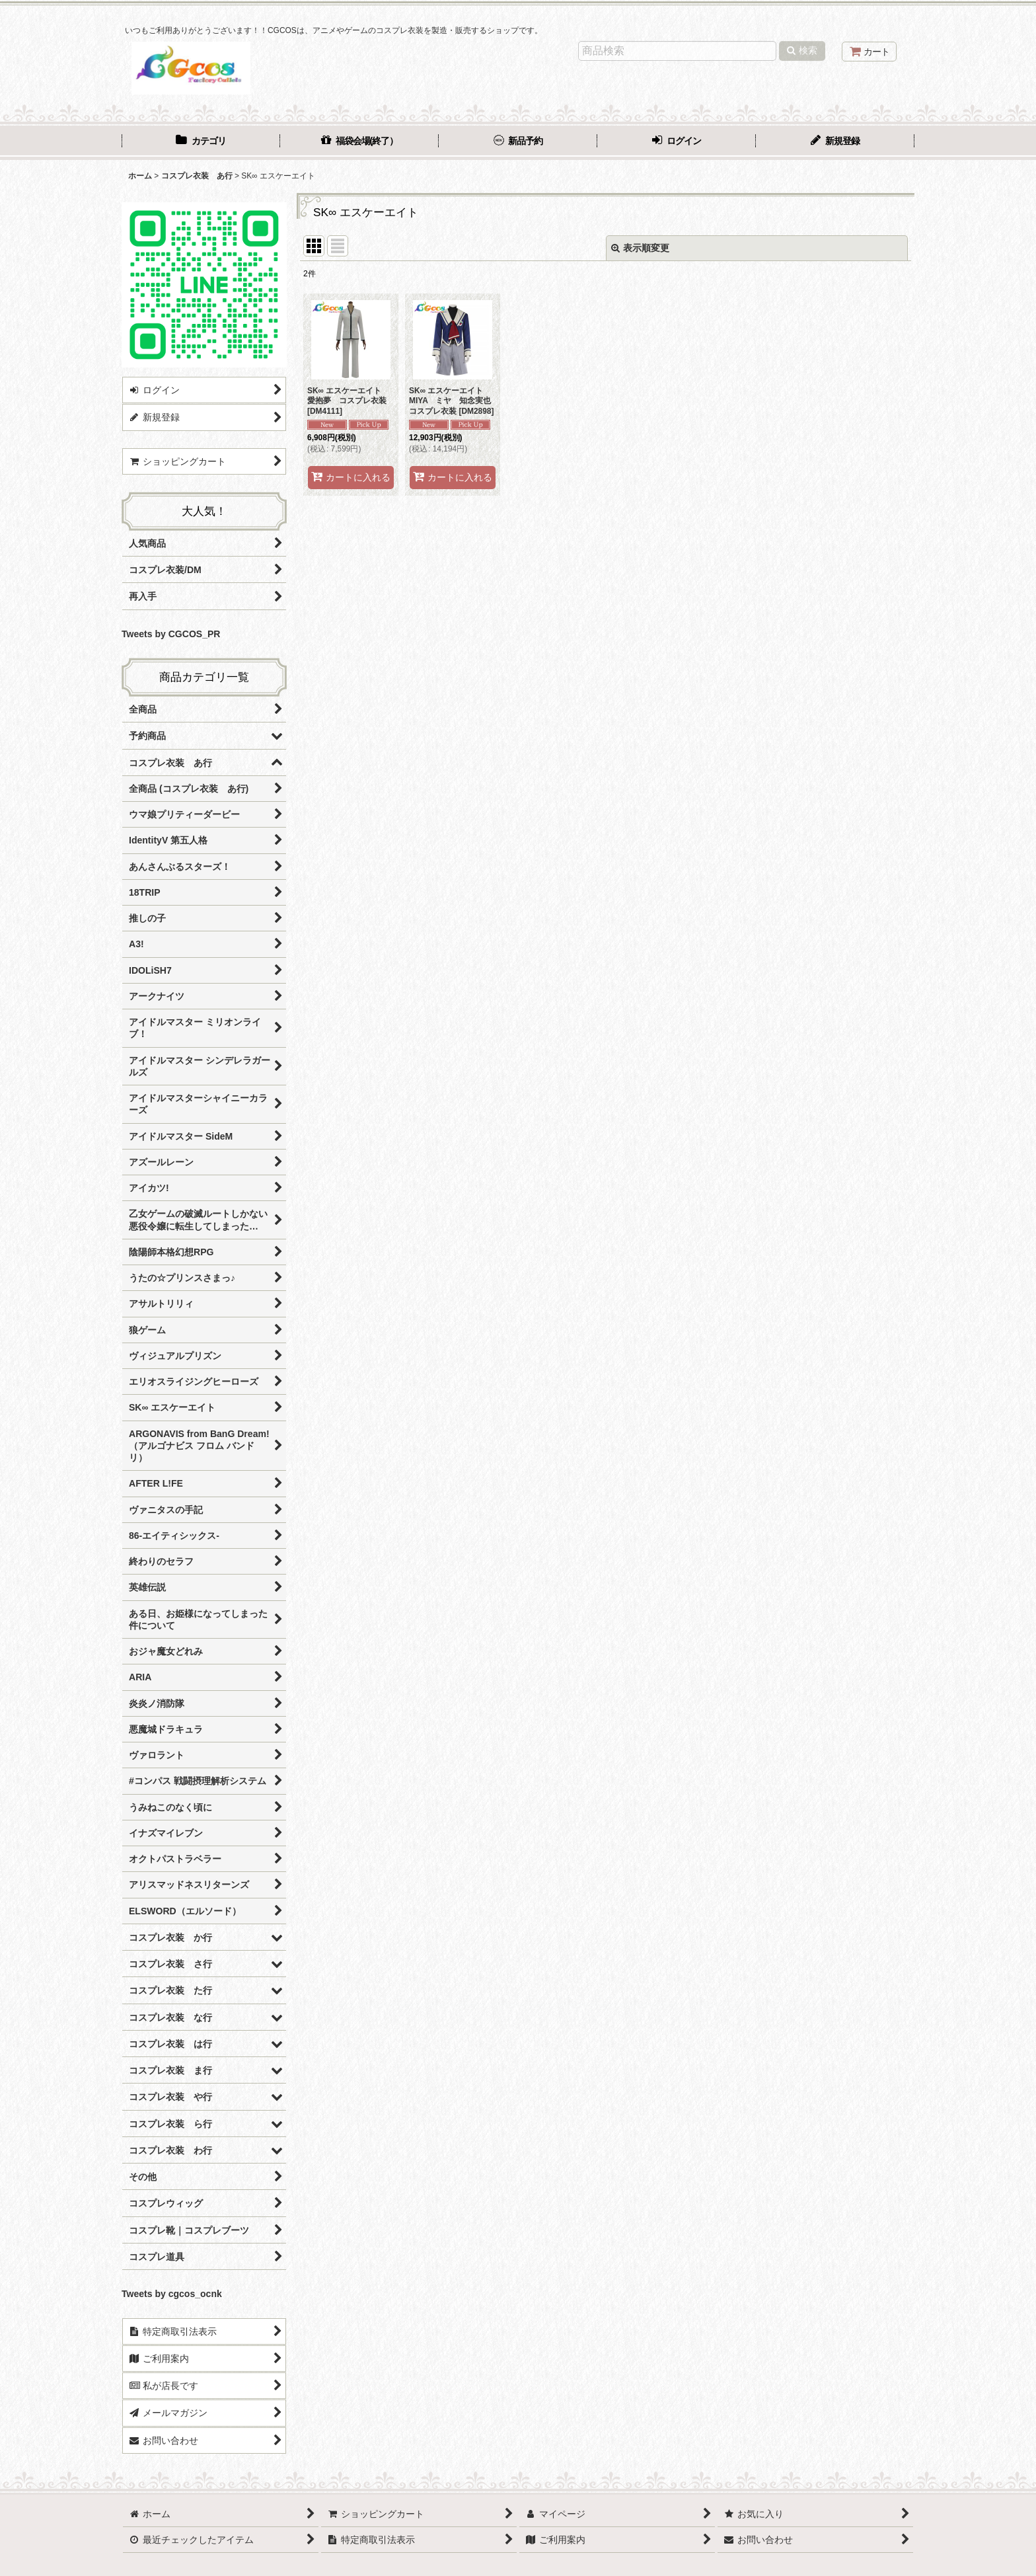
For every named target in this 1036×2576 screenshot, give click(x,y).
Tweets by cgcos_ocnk (172, 2293)
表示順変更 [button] (640, 248)
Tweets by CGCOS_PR (171, 634)
